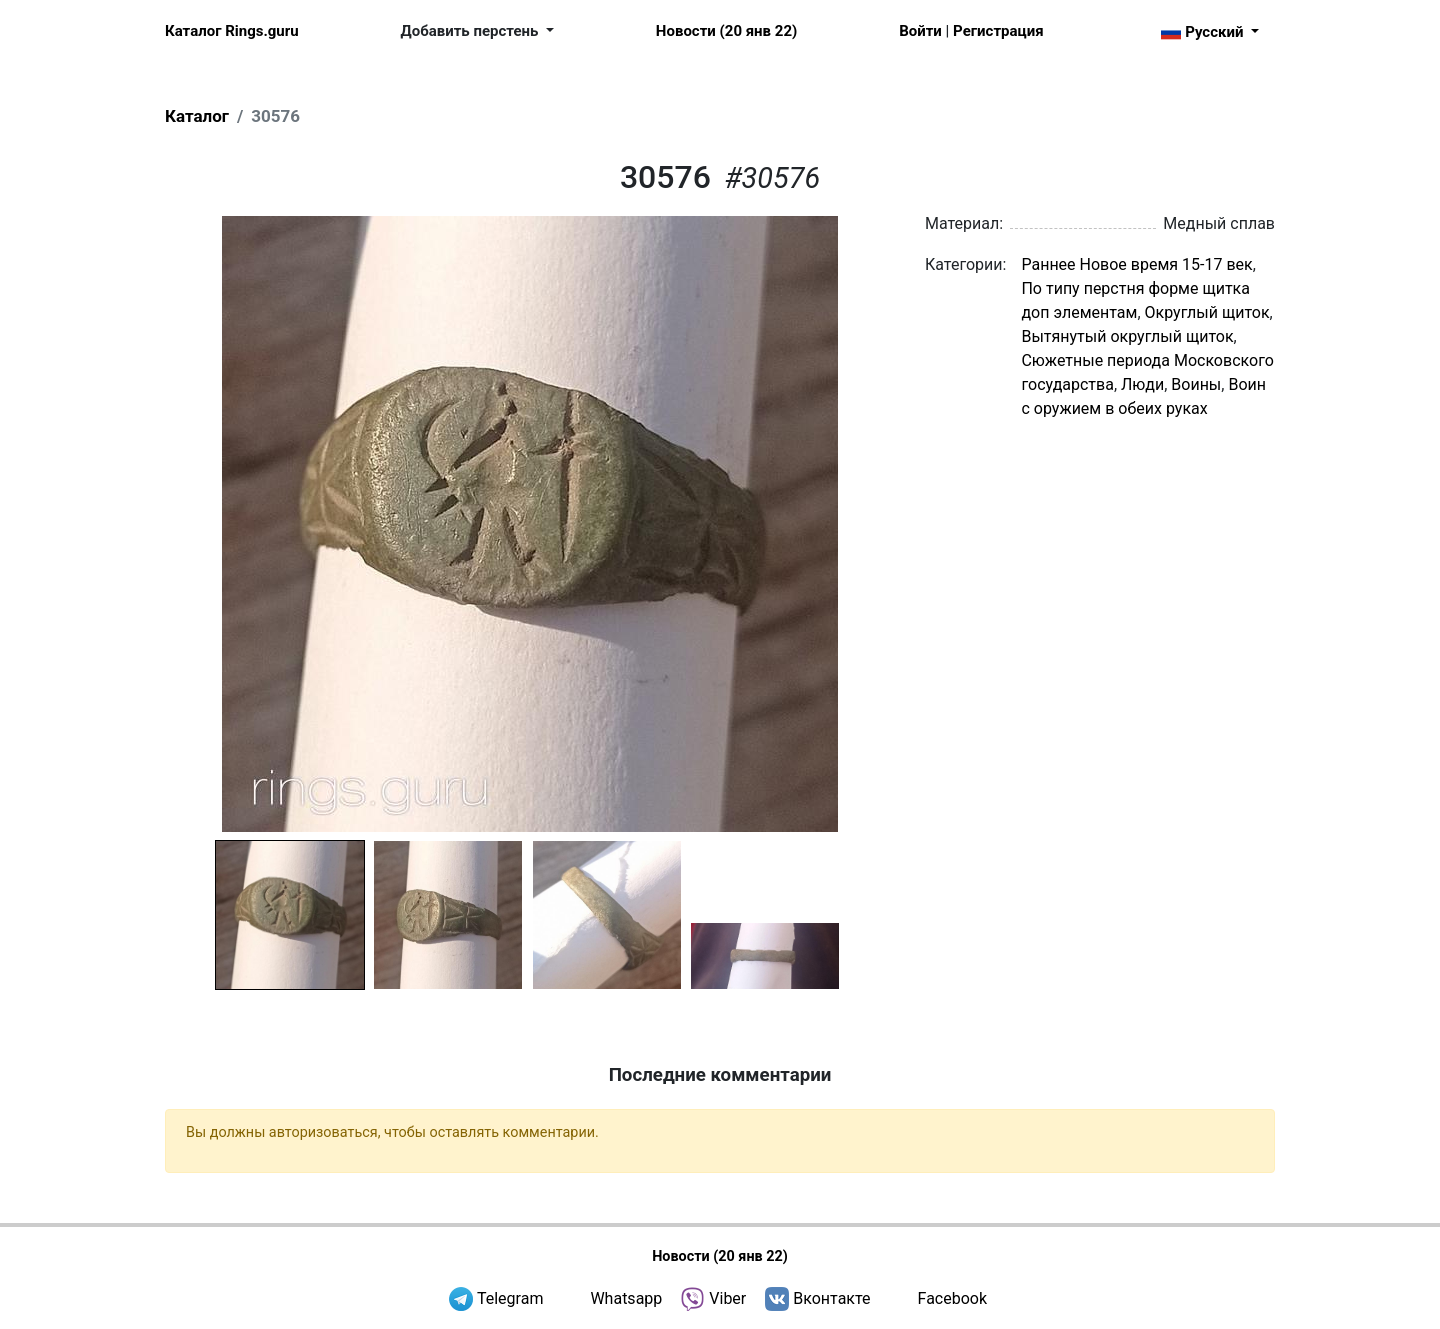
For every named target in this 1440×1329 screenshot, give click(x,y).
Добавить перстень (472, 31)
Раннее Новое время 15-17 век (1136, 264)
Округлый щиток (1207, 312)
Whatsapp (626, 1298)
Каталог (197, 116)
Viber (727, 1298)
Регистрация (998, 31)
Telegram (510, 1298)
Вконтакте (831, 1298)
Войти (920, 31)
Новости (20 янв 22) (726, 31)
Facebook (952, 1298)
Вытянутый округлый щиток (1127, 336)
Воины (1196, 384)
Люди (1142, 384)
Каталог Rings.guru (232, 31)
